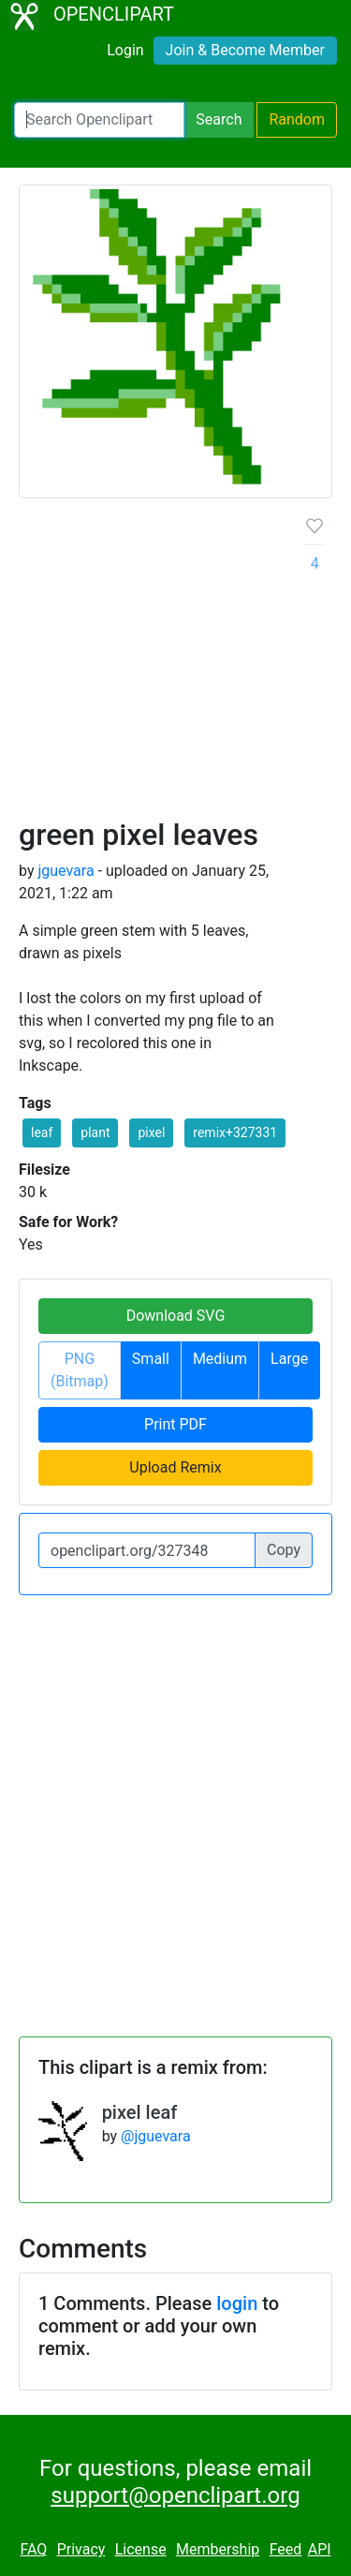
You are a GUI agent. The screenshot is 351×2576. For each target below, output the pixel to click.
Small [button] (150, 1359)
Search (218, 119)
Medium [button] (220, 1359)
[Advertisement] (175, 665)
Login (125, 50)
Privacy (81, 2549)
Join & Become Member (245, 50)
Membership (217, 2549)
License (141, 2549)
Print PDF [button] (175, 1424)
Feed (286, 2549)
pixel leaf (140, 2112)
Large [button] (289, 1359)
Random (297, 119)
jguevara (65, 871)
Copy (283, 1550)
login (236, 2303)
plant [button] (95, 1132)
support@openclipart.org (175, 2495)
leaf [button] (41, 1132)
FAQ (33, 2549)
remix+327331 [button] (235, 1132)
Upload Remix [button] (175, 1467)
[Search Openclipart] (99, 120)
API (319, 2549)
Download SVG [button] (176, 1316)
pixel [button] (151, 1132)
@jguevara (156, 2136)
